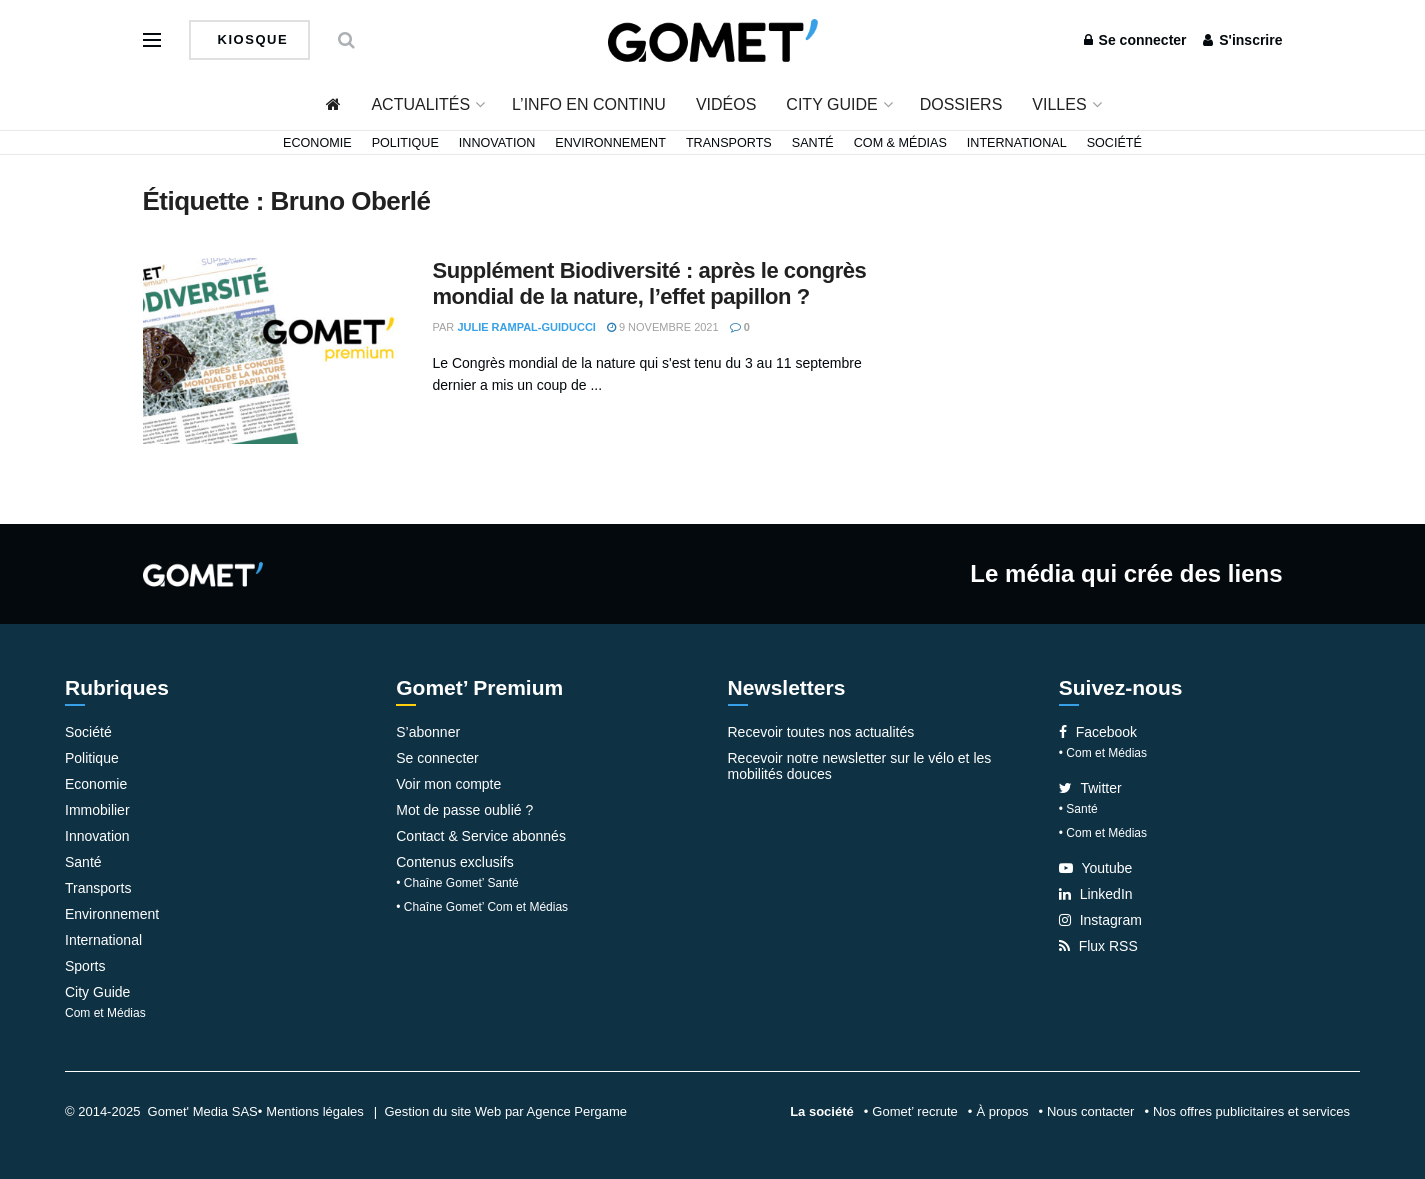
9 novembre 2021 (663, 327)
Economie (317, 143)
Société (1114, 143)
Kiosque (251, 39)
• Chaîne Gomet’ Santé (457, 883)
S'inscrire (1242, 40)
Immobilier (97, 810)
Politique (405, 143)
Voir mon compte (448, 784)
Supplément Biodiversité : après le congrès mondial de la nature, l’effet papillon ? (650, 283)
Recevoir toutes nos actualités (821, 732)
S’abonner (428, 732)
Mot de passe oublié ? (464, 810)
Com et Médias (105, 1013)
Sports (85, 966)
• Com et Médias (1103, 753)
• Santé (1078, 809)
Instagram (1100, 920)
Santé (813, 143)
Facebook (1098, 732)
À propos (1002, 1111)
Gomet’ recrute (915, 1111)
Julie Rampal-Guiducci (526, 327)
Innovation (497, 143)
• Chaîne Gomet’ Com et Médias (482, 907)
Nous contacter (1090, 1111)
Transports (729, 143)
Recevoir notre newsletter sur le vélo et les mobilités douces (860, 766)
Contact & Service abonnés (481, 836)
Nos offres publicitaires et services (1251, 1111)
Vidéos (726, 104)
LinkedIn (1096, 894)
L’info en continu (589, 104)
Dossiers (961, 104)
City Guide (831, 104)
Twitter (1090, 788)
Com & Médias (900, 143)
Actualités (420, 104)
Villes (1059, 104)
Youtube (1096, 868)
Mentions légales (315, 1111)
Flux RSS (1098, 946)
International (1017, 143)
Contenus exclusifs (455, 862)
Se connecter (1135, 40)
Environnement (610, 143)
